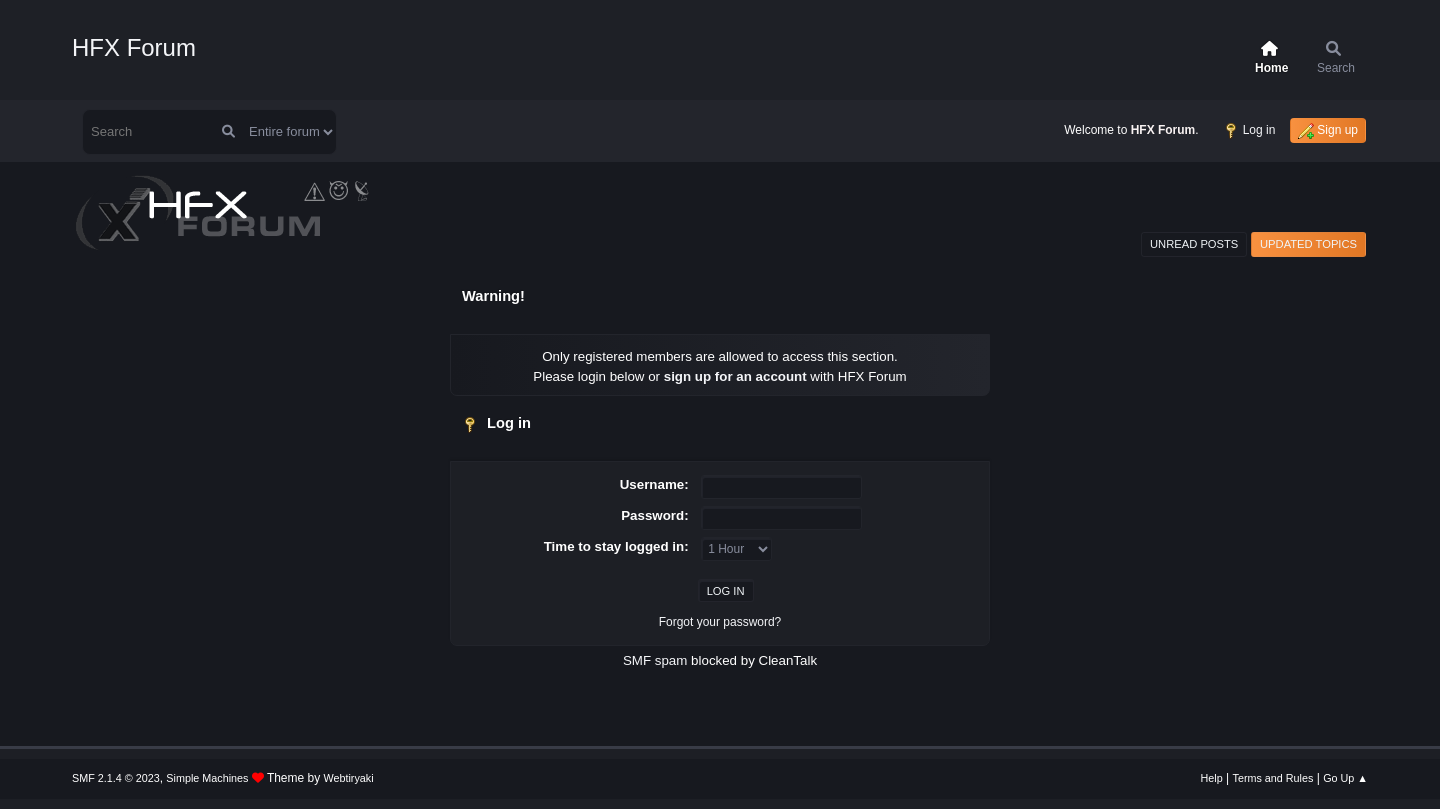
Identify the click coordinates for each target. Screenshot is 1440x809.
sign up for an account (735, 376)
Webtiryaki (349, 778)
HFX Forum (134, 47)
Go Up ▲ (1345, 778)
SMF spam (655, 660)
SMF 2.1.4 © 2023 (116, 778)
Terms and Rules (1273, 778)
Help (1212, 778)
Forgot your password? (720, 622)
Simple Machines (207, 778)
